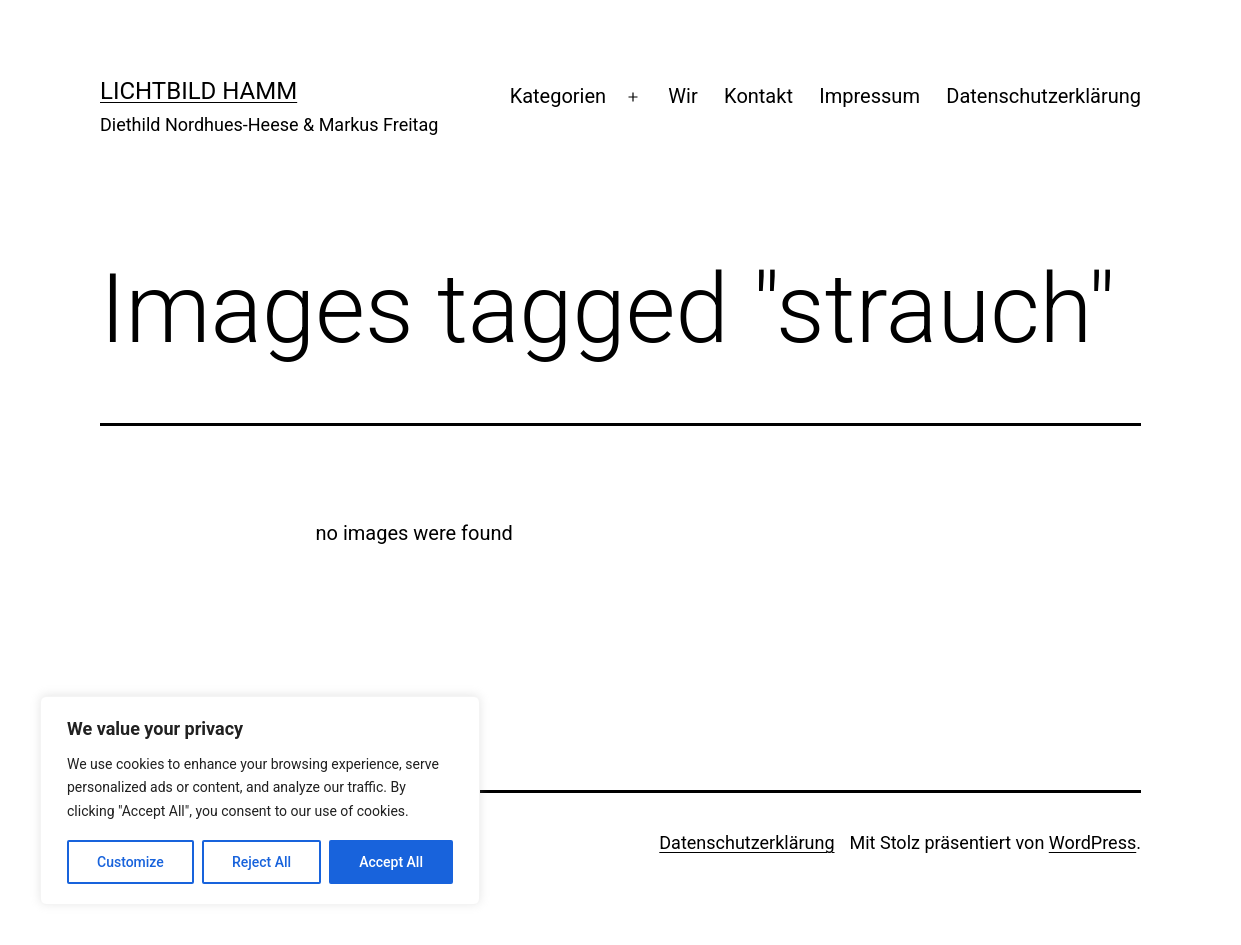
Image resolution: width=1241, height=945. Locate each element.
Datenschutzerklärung (1043, 96)
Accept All (391, 862)
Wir (682, 96)
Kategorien (558, 96)
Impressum (869, 96)
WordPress (1092, 842)
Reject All (261, 862)
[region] (260, 800)
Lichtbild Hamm (198, 91)
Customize (130, 862)
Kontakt (758, 96)
